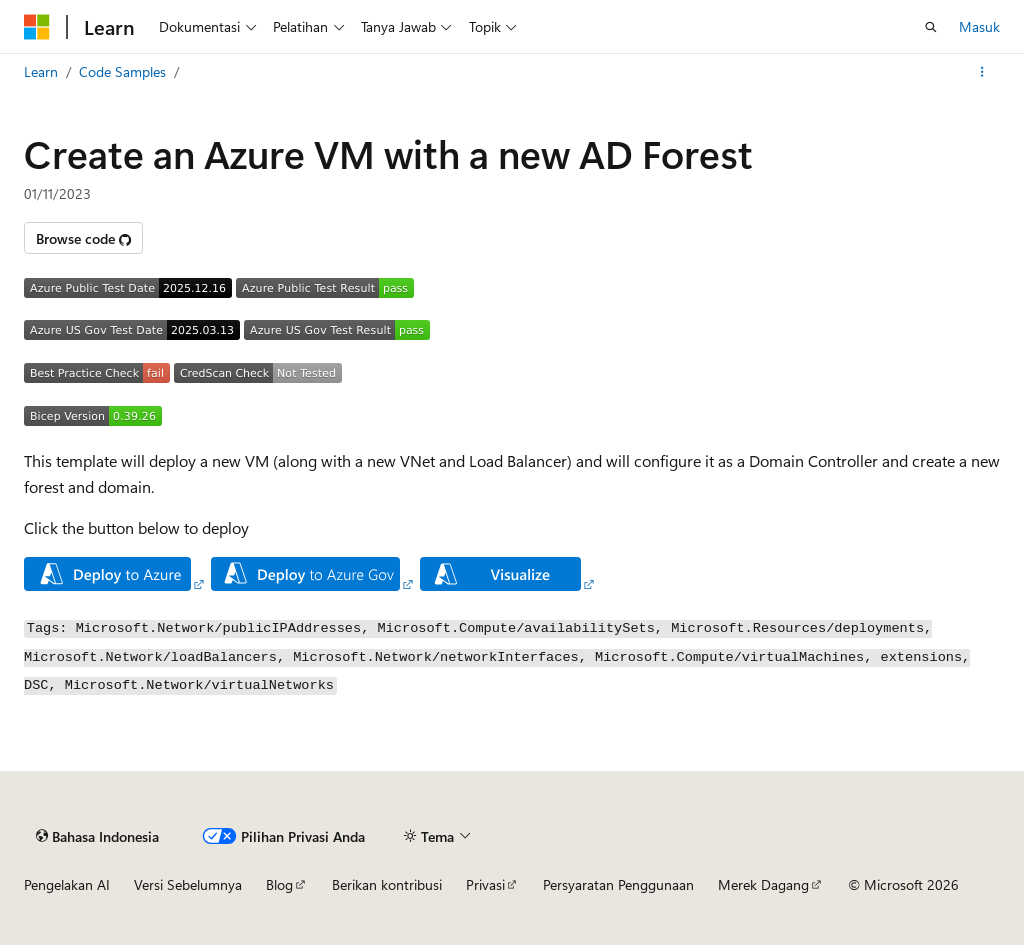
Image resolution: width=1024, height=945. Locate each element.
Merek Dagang (763, 884)
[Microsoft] (37, 27)
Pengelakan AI (67, 884)
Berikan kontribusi (387, 884)
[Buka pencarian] (931, 27)
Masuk (979, 26)
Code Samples (122, 71)
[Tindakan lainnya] (982, 72)
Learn (41, 71)
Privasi (485, 884)
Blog (279, 884)
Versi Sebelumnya (188, 884)
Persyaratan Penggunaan (618, 884)
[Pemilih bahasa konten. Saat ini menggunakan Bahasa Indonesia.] (97, 836)
